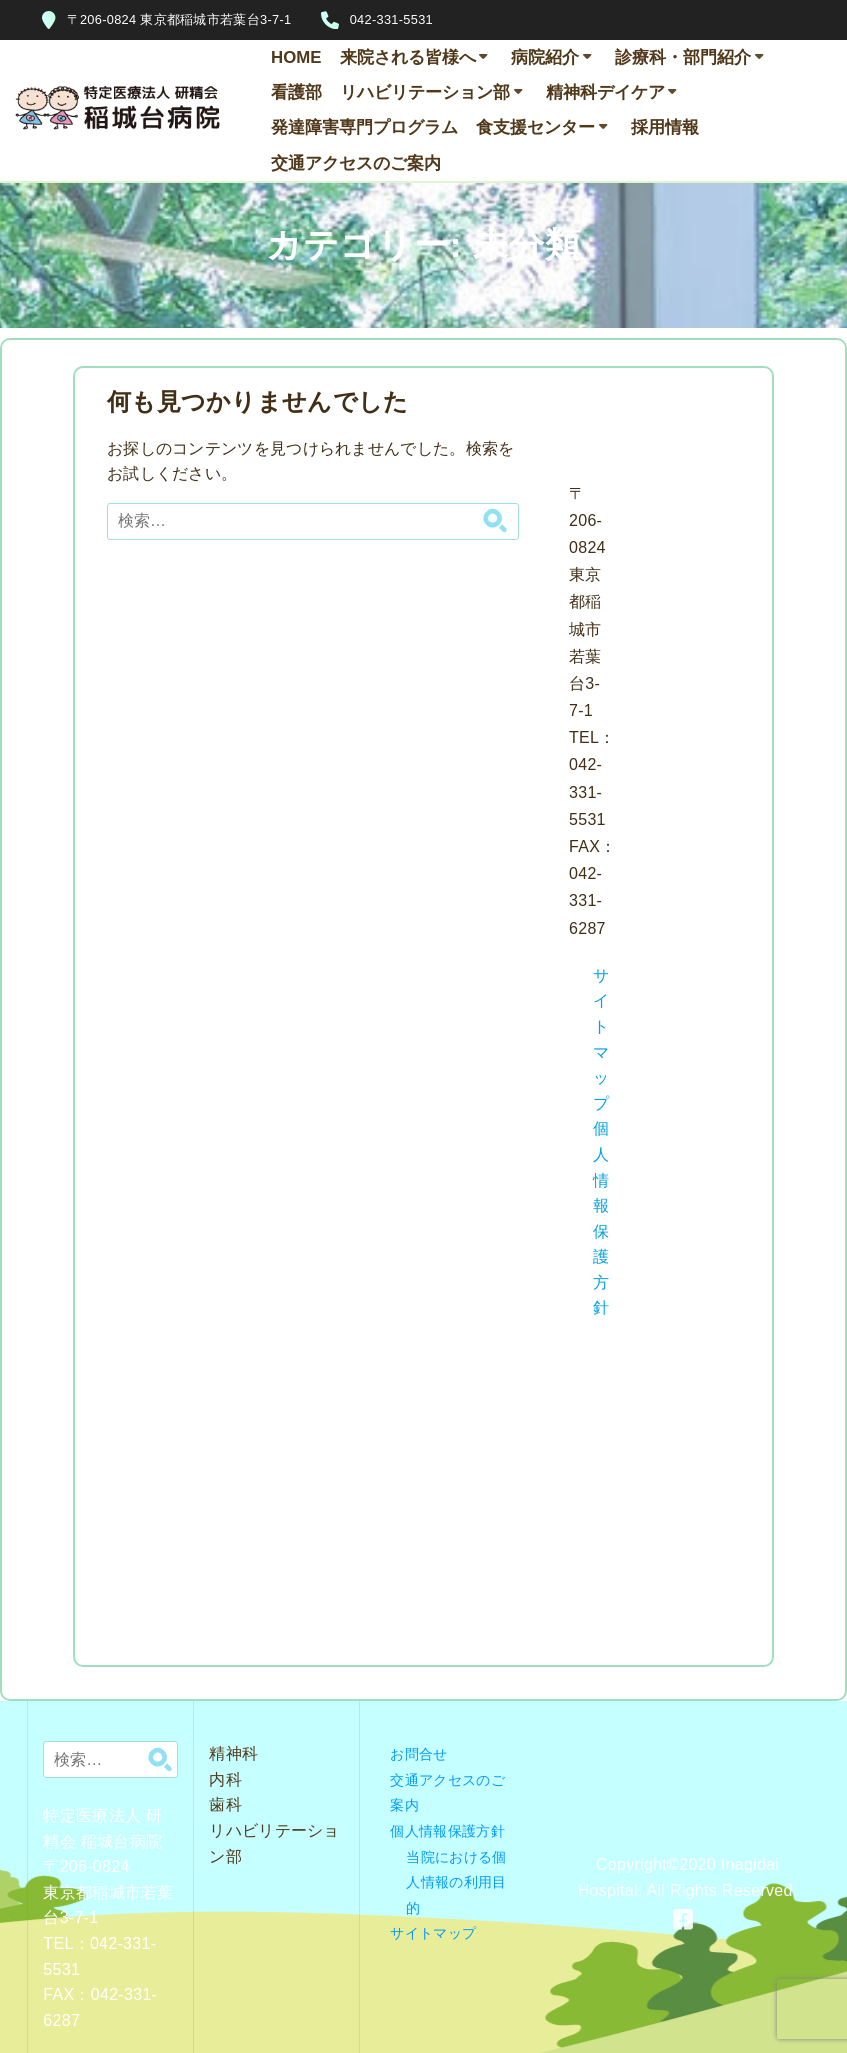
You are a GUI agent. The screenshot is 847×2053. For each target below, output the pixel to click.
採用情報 (665, 127)
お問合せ (418, 1754)
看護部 (296, 92)
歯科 (225, 1804)
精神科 (233, 1753)
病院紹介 (545, 57)
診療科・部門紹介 (683, 57)
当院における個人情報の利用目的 (456, 1882)
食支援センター (535, 127)
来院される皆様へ (408, 57)
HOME (296, 57)
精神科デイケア (605, 92)
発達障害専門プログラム (364, 127)
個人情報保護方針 (447, 1831)
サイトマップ (433, 1933)
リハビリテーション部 (425, 92)
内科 (225, 1779)
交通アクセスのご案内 (356, 163)
